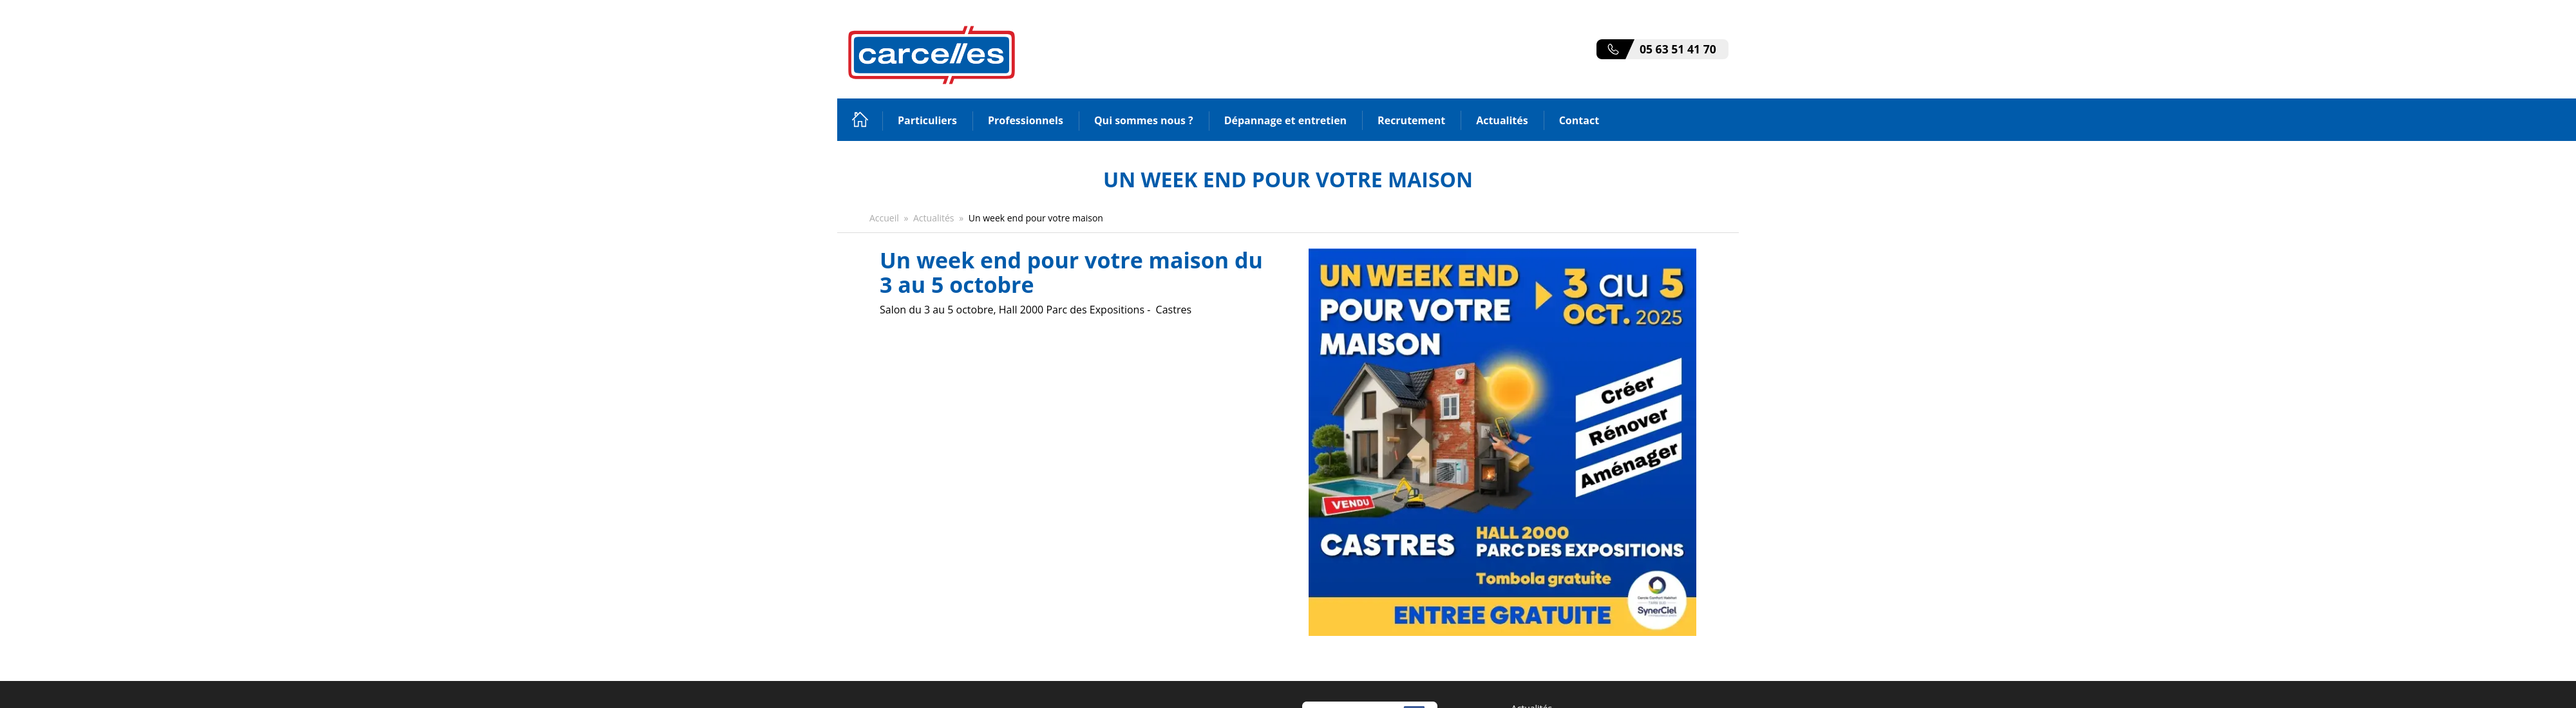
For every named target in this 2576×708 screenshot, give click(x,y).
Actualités (1502, 120)
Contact (1579, 120)
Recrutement (1411, 120)
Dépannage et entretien (1285, 120)
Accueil (859, 119)
